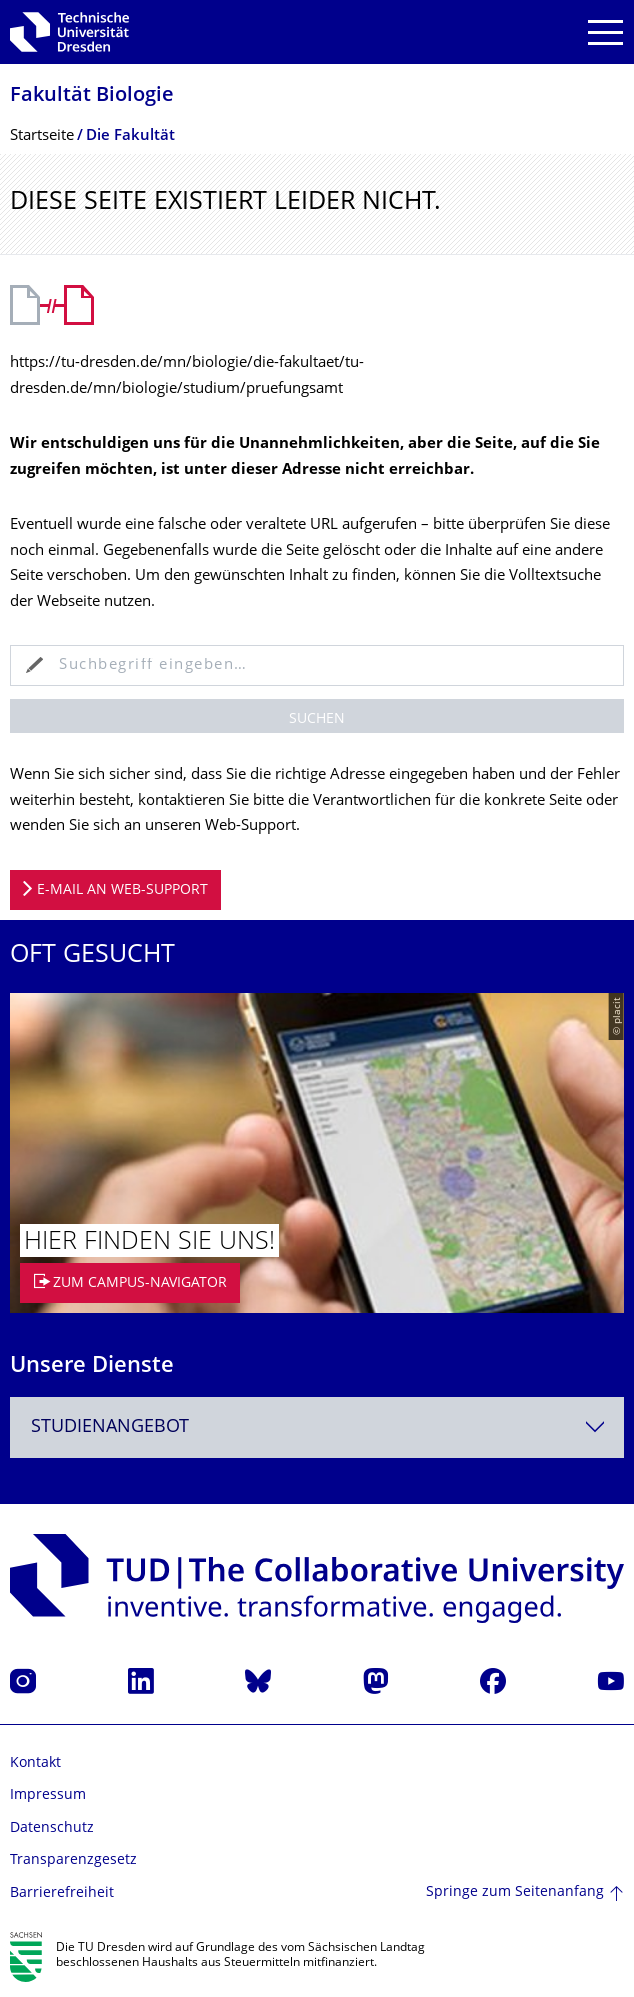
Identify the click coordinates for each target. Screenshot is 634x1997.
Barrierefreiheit (62, 1893)
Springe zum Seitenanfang (515, 1892)
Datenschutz (52, 1828)
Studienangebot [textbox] (110, 1427)
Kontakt (35, 1763)
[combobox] (317, 1427)
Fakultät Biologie (92, 96)
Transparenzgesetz (73, 1860)
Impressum (48, 1795)
